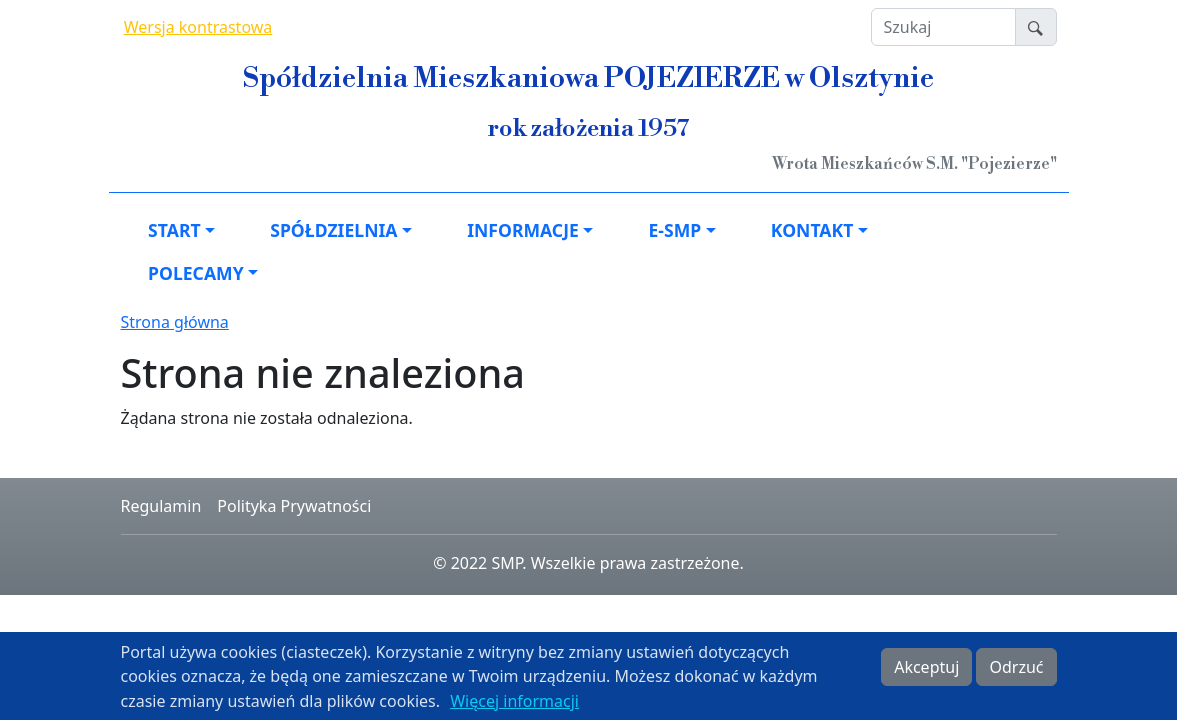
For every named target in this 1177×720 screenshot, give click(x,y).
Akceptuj (926, 671)
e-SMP (674, 230)
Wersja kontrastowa (198, 27)
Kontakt (812, 230)
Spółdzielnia (333, 230)
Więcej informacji (514, 705)
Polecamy (196, 273)
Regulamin (161, 506)
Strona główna (175, 322)
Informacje (523, 230)
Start (174, 230)
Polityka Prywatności (294, 506)
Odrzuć (1016, 671)
